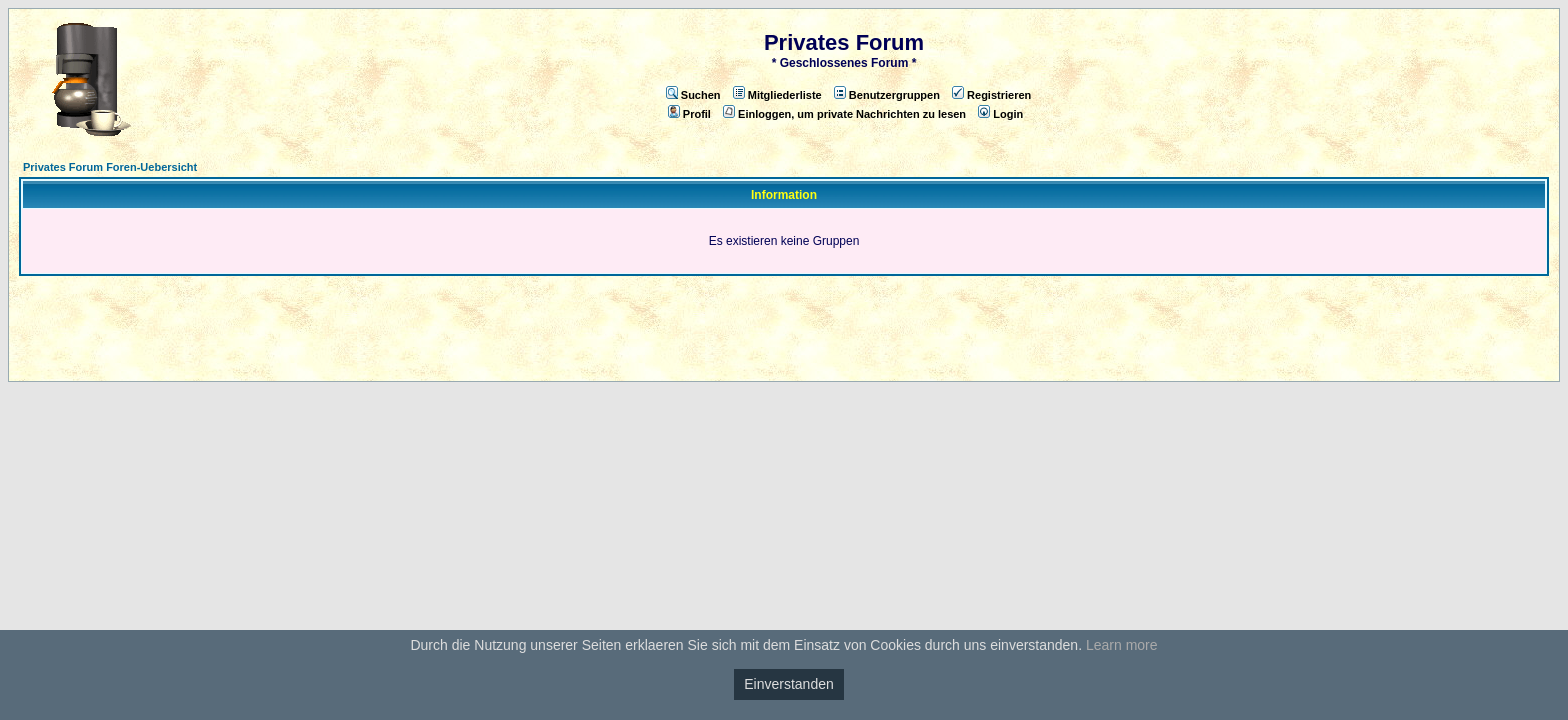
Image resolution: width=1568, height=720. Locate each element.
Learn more (1122, 645)
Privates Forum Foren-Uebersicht (110, 167)
